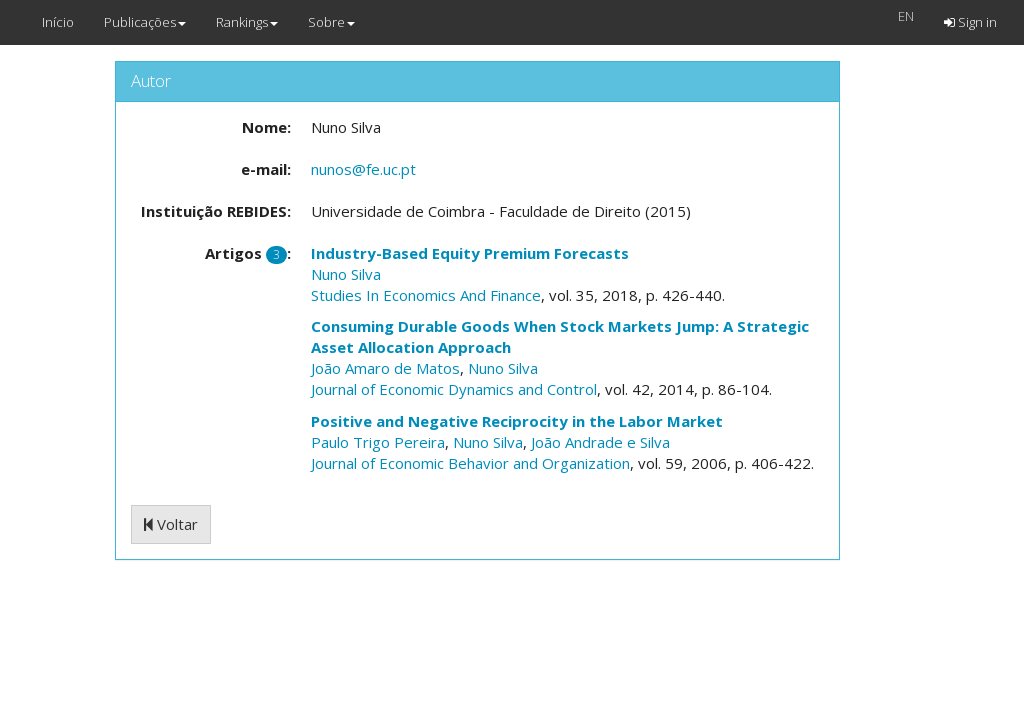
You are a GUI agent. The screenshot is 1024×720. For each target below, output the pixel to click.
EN (906, 16)
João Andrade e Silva (600, 442)
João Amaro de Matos (385, 368)
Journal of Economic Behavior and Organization (470, 463)
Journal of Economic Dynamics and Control (454, 389)
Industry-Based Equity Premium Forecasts (470, 253)
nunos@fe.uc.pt (363, 169)
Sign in (970, 22)
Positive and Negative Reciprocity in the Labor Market (517, 421)
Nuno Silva (346, 274)
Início (58, 22)
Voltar (171, 524)
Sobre (331, 22)
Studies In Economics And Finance (426, 295)
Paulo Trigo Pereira (378, 442)
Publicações (145, 22)
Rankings (247, 22)
